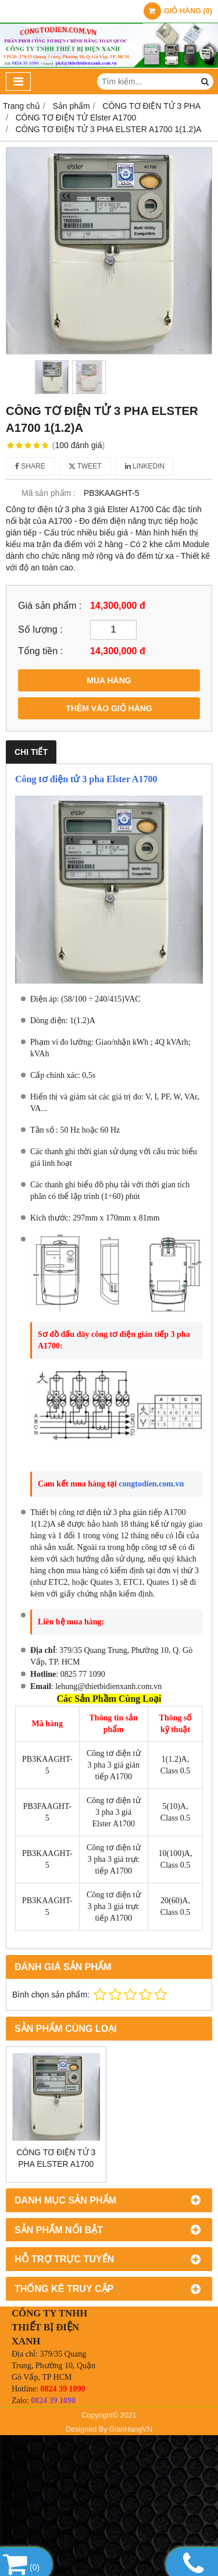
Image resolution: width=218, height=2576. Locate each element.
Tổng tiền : (40, 650)
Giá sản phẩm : (49, 605)
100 (78, 445)
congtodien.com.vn (151, 1483)
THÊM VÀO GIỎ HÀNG (109, 708)
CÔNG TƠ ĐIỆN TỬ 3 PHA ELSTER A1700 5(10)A (55, 2164)
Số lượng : (40, 629)
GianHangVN (130, 2429)
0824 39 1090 (62, 2389)
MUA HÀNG (109, 680)
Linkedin (145, 466)
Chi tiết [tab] (31, 752)
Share (30, 466)
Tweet (85, 466)
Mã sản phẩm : (49, 493)
